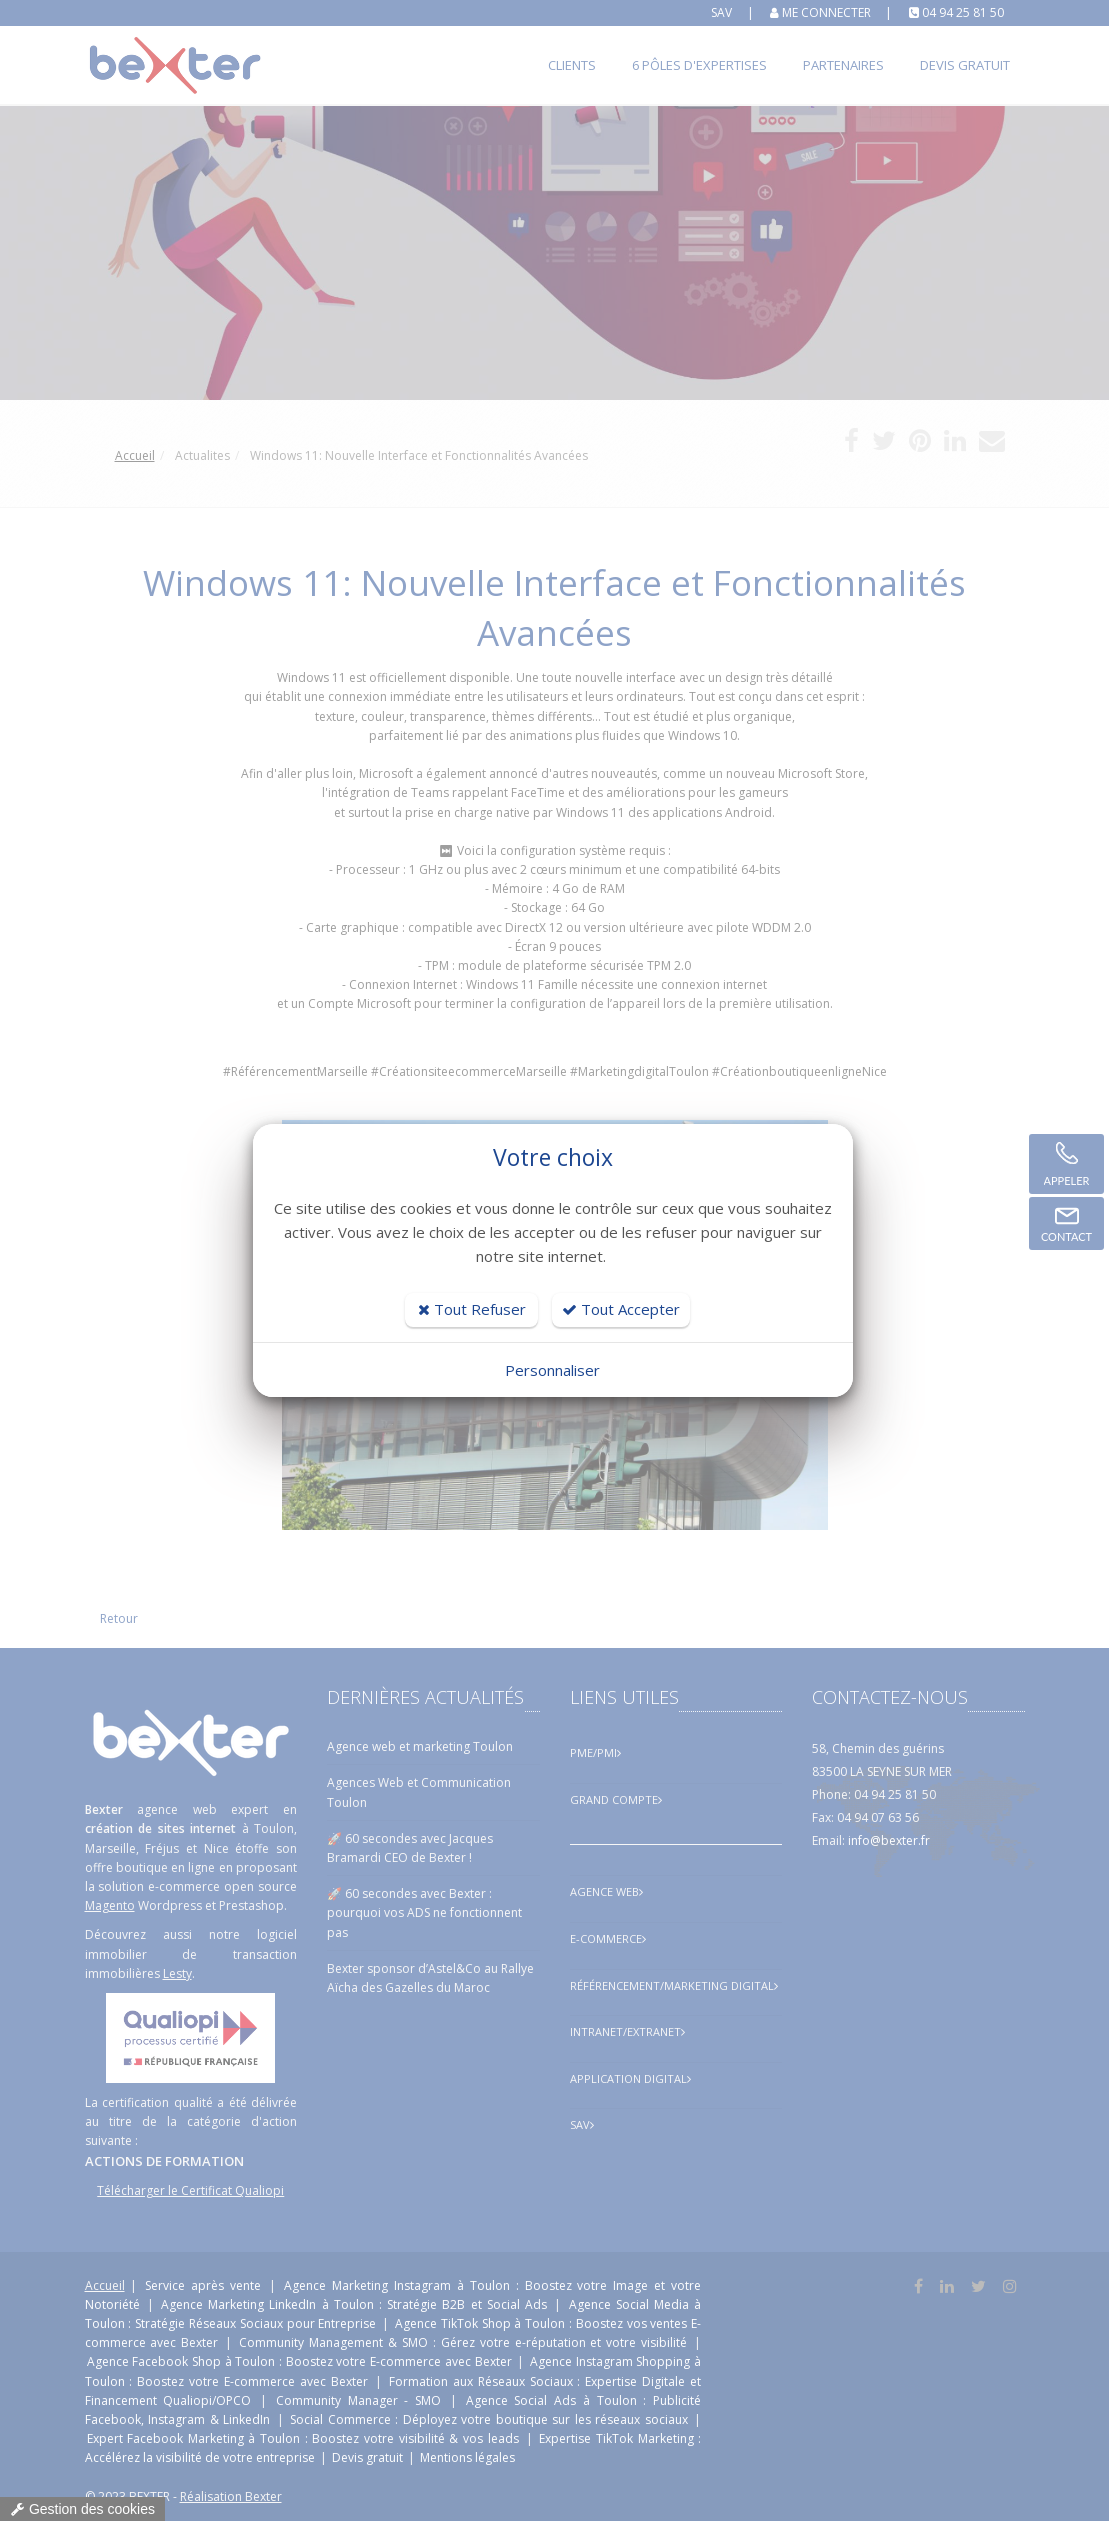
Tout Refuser (472, 1309)
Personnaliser (552, 1370)
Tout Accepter (621, 1309)
